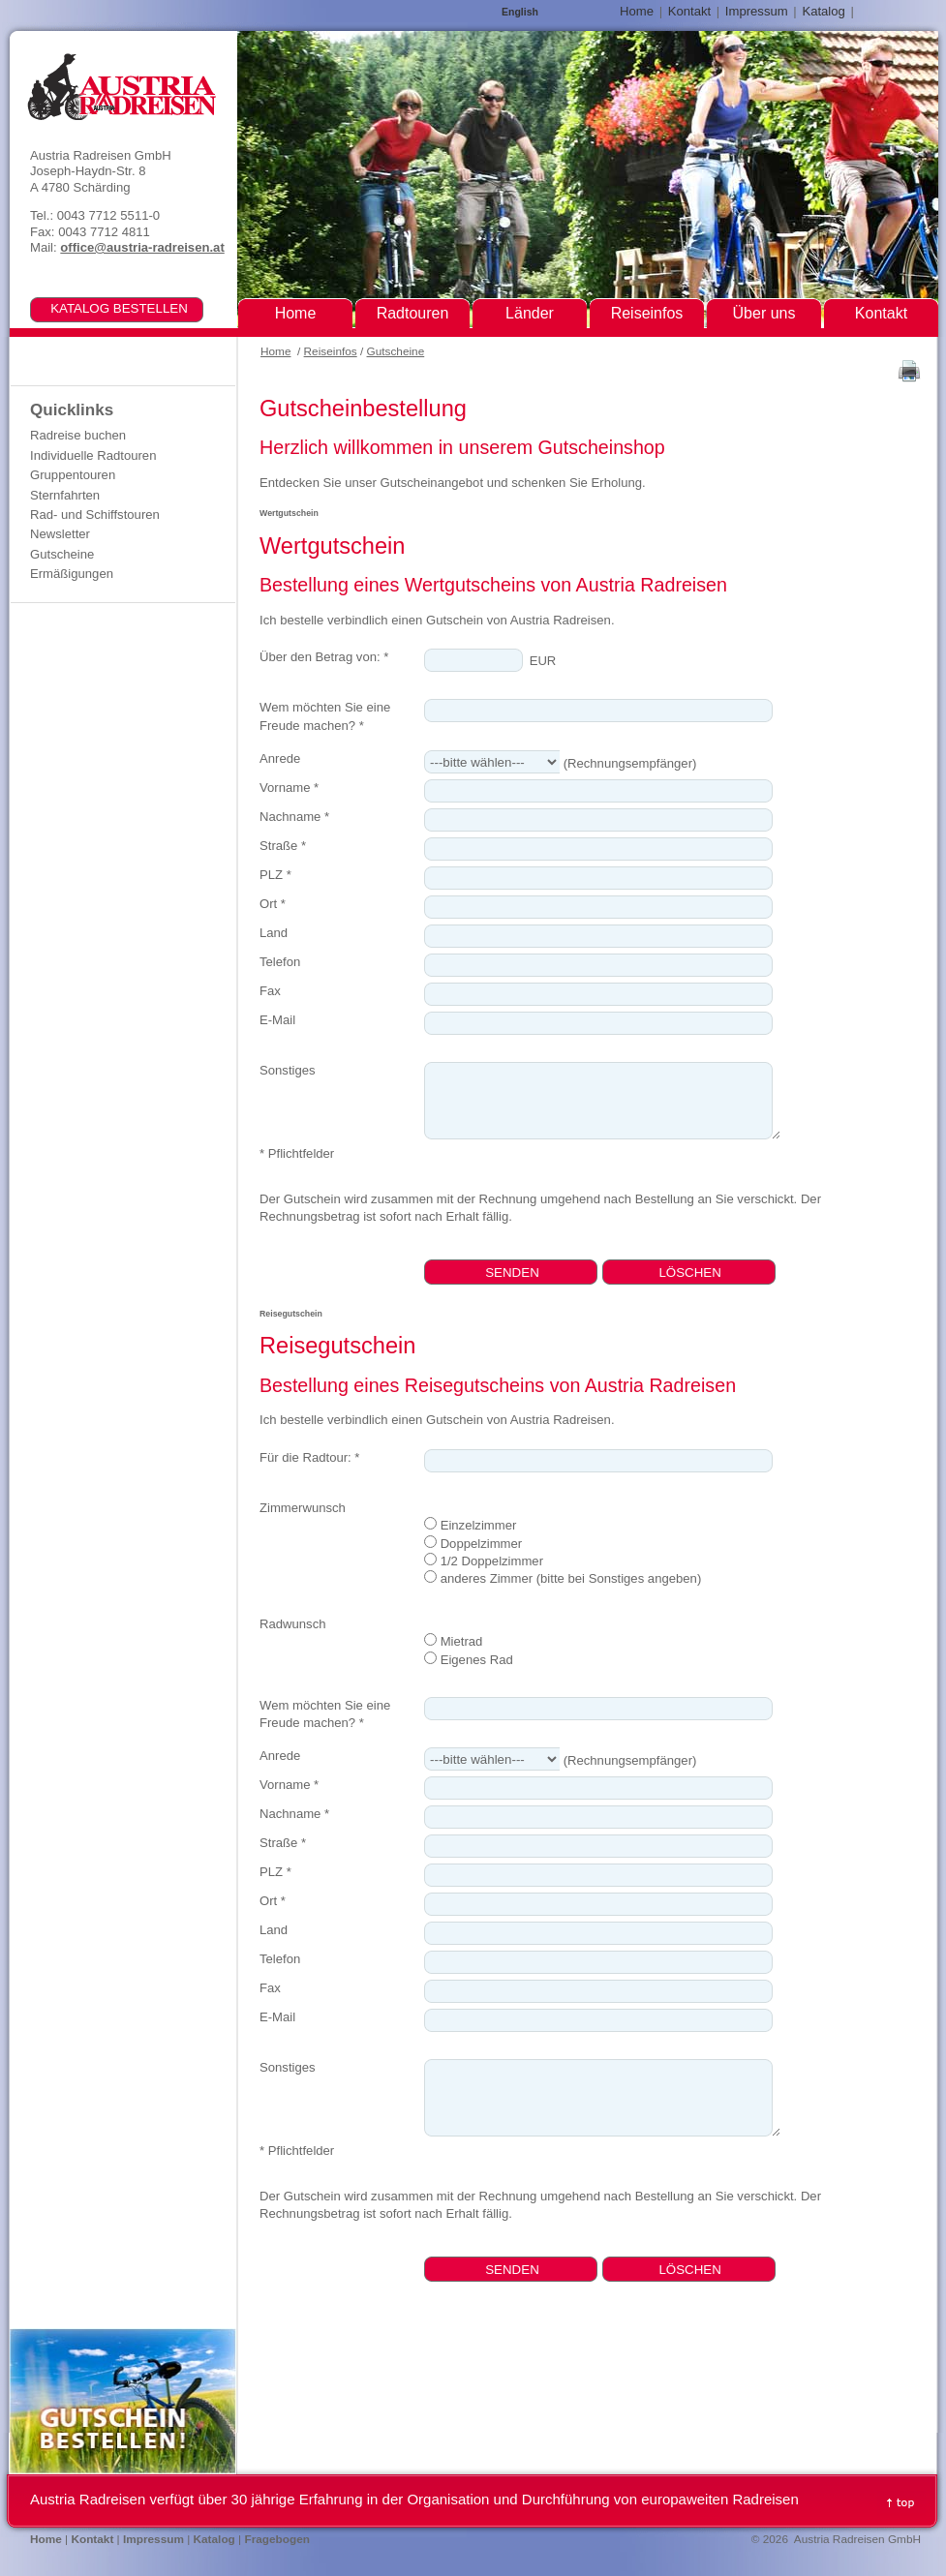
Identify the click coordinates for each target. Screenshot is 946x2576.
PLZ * (275, 874)
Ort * (272, 903)
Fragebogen (277, 2539)
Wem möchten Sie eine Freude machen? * (324, 716)
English (520, 12)
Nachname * (294, 816)
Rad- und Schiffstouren (95, 514)
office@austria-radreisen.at (142, 247)
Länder (529, 313)
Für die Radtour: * (309, 1457)
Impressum (756, 11)
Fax (270, 991)
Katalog (823, 11)
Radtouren (413, 313)
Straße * (282, 845)
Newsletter (60, 534)
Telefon (279, 962)
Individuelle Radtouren (93, 455)
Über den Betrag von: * (323, 657)
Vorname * (289, 787)
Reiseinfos (330, 351)
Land (273, 932)
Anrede (279, 758)
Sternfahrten (65, 495)
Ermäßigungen (71, 573)
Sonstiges (287, 1070)
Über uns (764, 313)
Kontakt (689, 11)
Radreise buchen (78, 435)
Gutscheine (396, 351)
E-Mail (277, 1020)
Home (275, 351)
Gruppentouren (72, 475)
